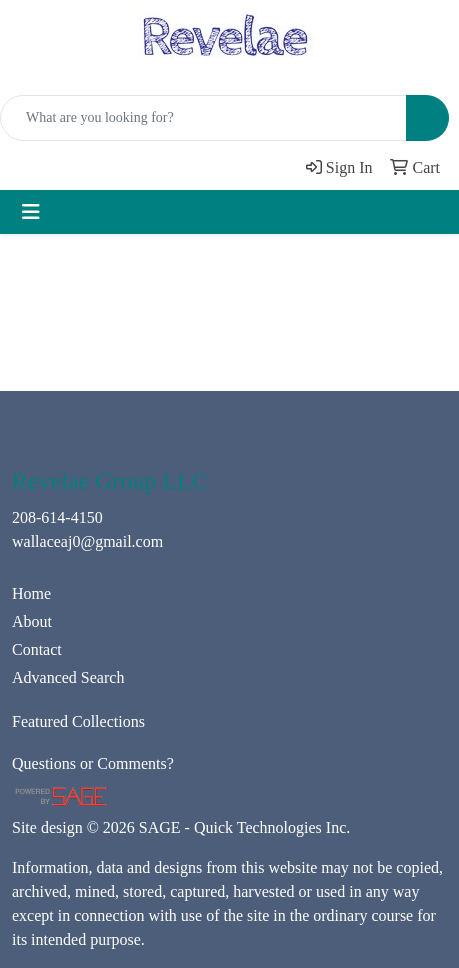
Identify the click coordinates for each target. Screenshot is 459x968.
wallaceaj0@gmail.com (87, 541)
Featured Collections (78, 721)
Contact (37, 649)
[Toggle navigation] (31, 212)
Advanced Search (68, 677)
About (32, 621)
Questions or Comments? (93, 763)
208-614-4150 (57, 517)
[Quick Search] (203, 118)
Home (31, 593)
